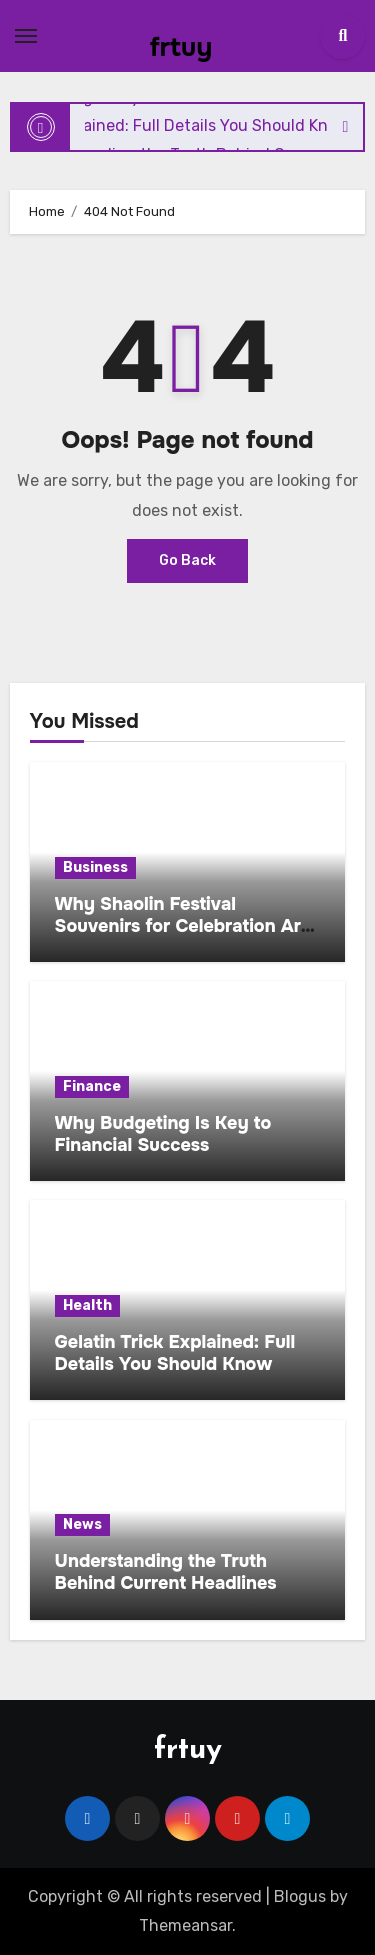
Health (87, 1305)
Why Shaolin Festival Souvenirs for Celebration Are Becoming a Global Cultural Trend (183, 936)
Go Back (187, 560)
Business (95, 867)
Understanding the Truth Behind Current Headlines (166, 1572)
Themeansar (185, 1925)
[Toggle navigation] (26, 36)
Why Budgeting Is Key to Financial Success (163, 1134)
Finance (92, 1086)
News (82, 1524)
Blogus (300, 1896)
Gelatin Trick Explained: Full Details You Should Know (175, 1353)
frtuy (181, 47)
